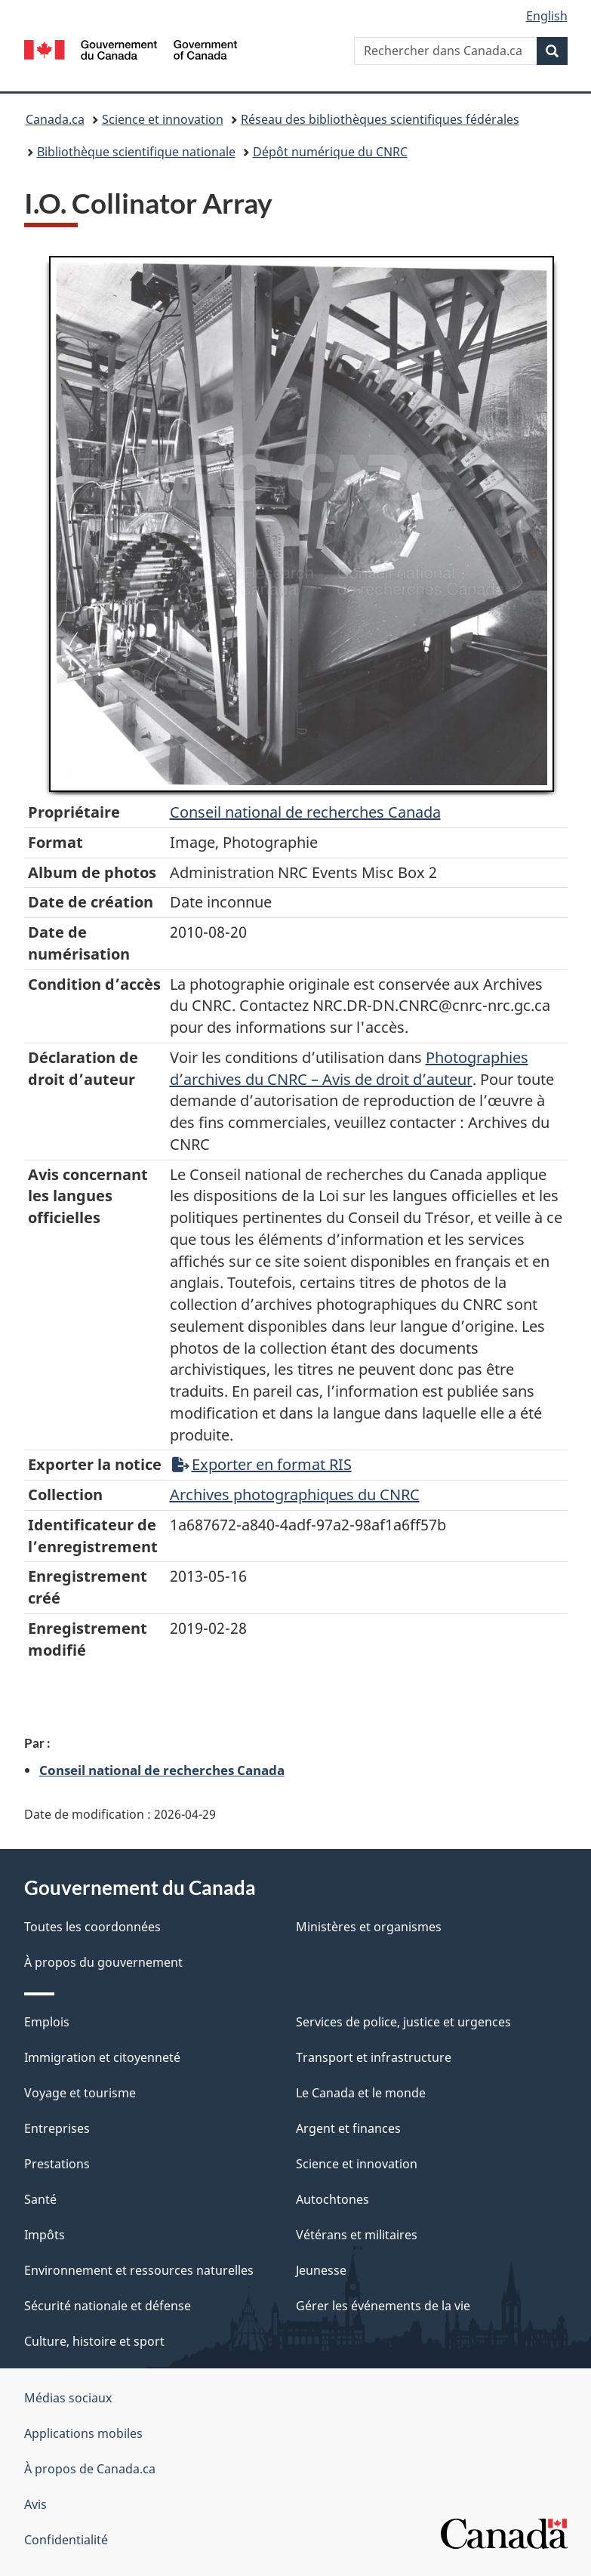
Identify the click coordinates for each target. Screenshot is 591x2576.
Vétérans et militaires (356, 2234)
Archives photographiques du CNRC (295, 1494)
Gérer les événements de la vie (383, 2305)
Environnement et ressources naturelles (139, 2270)
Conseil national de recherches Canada (162, 1770)
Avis (35, 2504)
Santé (40, 2199)
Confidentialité (66, 2539)
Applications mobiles (83, 2433)
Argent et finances (348, 2128)
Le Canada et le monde (361, 2093)
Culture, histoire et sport (94, 2341)
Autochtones (332, 2199)
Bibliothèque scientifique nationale (136, 151)
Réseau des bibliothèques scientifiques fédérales (380, 119)
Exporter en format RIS (262, 1464)
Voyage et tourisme (80, 2093)
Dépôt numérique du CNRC (330, 151)
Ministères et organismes (369, 1926)
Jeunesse (321, 2270)
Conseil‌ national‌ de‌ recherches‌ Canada (305, 812)
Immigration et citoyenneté (102, 2057)
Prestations (57, 2163)
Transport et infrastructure (373, 2057)
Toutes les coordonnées (92, 1926)
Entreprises (57, 2128)
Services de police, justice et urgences (403, 2022)
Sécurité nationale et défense (107, 2305)
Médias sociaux (68, 2398)
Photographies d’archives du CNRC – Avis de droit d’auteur (349, 1068)
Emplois (46, 2022)
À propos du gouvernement (103, 1962)
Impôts (44, 2234)
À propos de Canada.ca (89, 2468)
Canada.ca (55, 119)
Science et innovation (162, 119)
